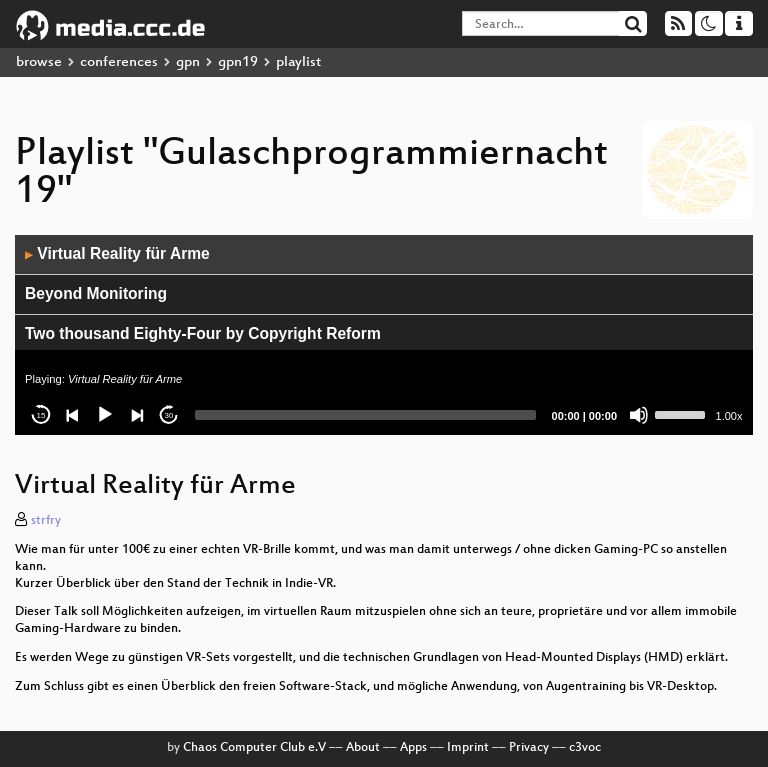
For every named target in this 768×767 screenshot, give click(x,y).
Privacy (529, 748)
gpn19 (238, 62)
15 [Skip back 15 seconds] (41, 415)
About (363, 748)
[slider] (365, 415)
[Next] (137, 415)
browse (39, 62)
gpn (188, 62)
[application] (384, 335)
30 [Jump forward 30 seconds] (169, 415)
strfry (46, 521)
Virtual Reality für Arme (117, 253)
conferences (119, 62)
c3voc (585, 748)
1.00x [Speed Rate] (729, 416)
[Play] (105, 415)
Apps (413, 748)
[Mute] (639, 415)
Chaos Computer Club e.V (254, 748)
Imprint (468, 748)
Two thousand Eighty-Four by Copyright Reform (203, 333)
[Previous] (73, 415)
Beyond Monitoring (96, 293)
